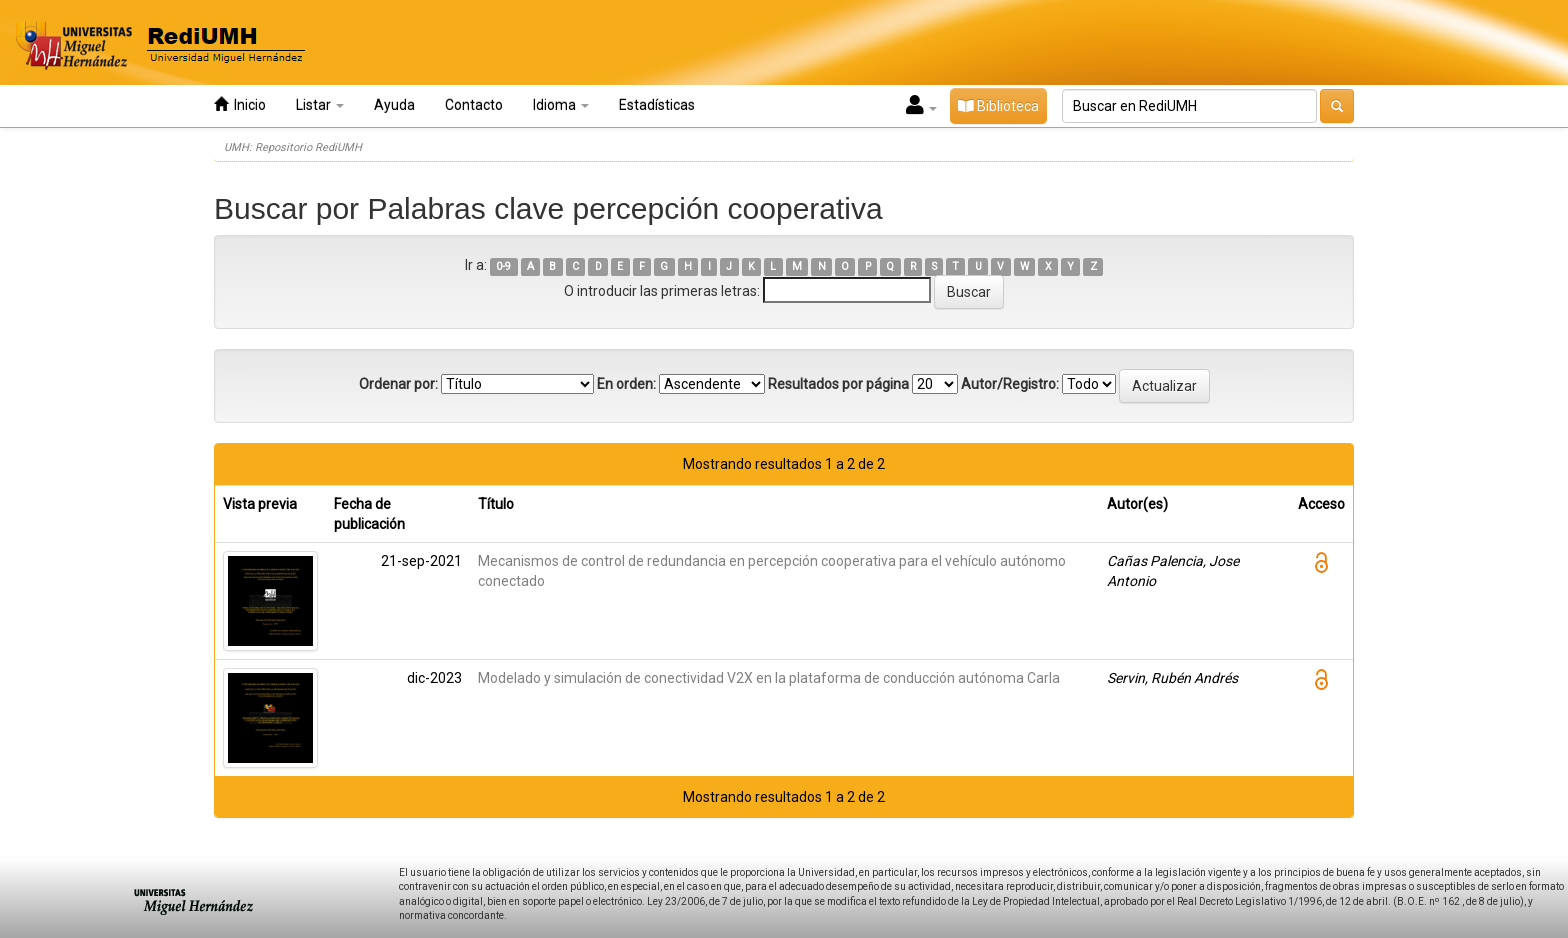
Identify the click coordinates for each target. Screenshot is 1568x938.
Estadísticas (657, 105)
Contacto (474, 105)
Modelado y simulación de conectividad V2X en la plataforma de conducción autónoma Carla (769, 678)
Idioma (561, 105)
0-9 (503, 266)
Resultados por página (838, 384)
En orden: (626, 384)
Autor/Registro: (1010, 384)
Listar (320, 105)
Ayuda (394, 105)
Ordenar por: (398, 384)
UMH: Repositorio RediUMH (293, 147)
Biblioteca (998, 106)
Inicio (240, 104)
